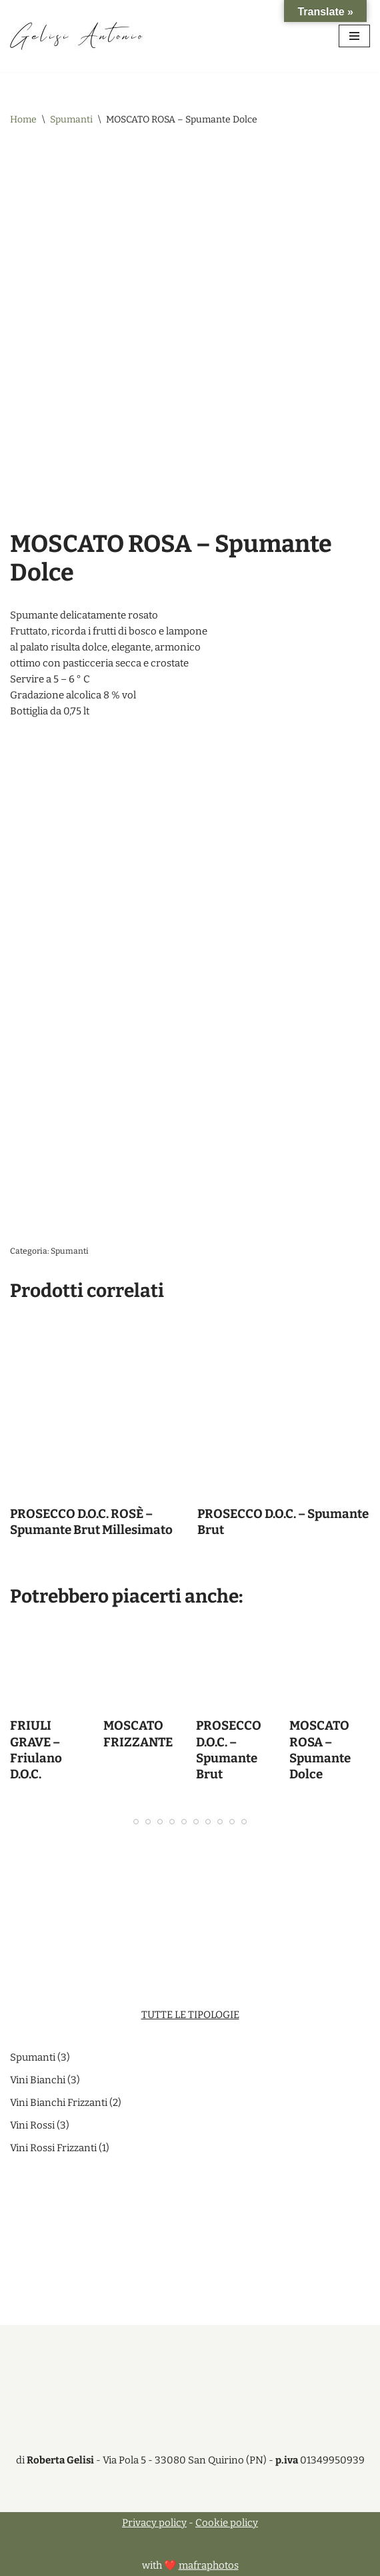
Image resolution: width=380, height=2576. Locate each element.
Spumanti (71, 119)
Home (23, 119)
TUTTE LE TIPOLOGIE (190, 2015)
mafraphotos (209, 2565)
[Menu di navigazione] (354, 36)
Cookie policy (226, 2523)
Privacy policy (154, 2523)
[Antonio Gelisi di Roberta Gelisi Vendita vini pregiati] (76, 36)
